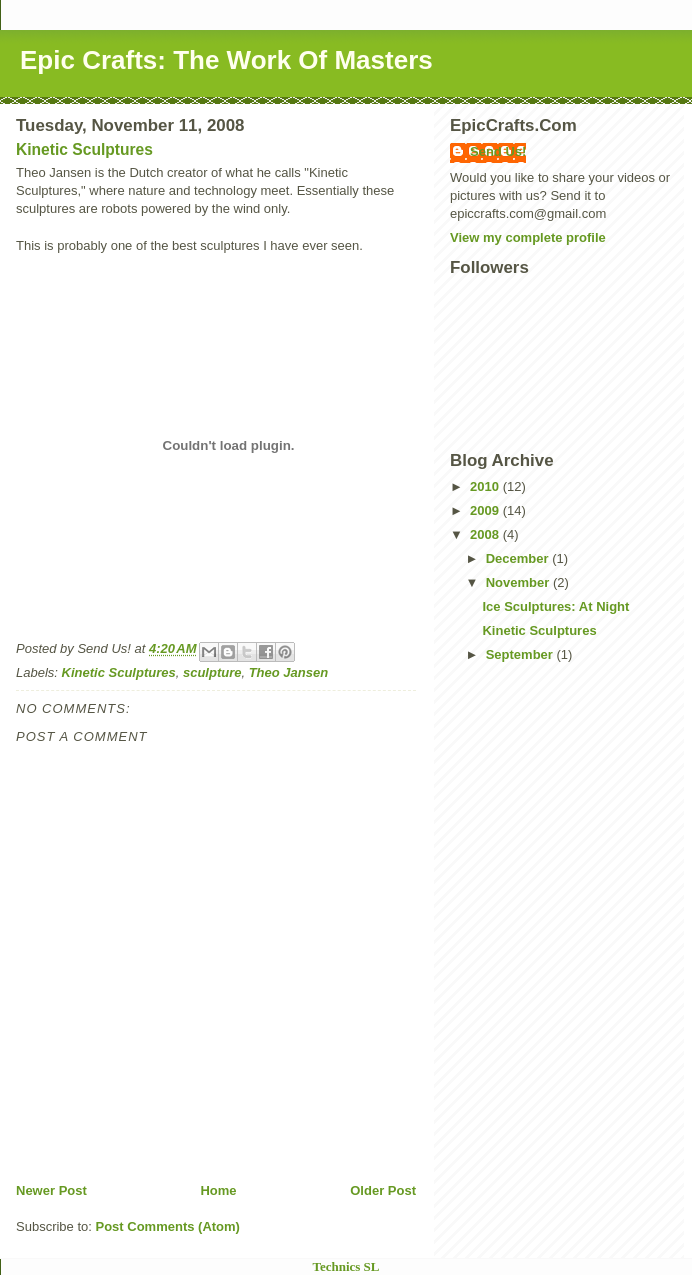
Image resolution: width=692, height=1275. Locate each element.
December (519, 558)
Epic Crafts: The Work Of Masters (226, 60)
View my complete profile (528, 237)
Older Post (383, 1190)
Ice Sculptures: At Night (555, 606)
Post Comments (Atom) (168, 1226)
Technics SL (345, 1266)
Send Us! (498, 151)
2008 (486, 534)
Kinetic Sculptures (84, 149)
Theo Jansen (288, 672)
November (519, 582)
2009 (486, 510)
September (521, 654)
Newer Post (51, 1190)
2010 (486, 486)
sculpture (212, 672)
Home (218, 1190)
